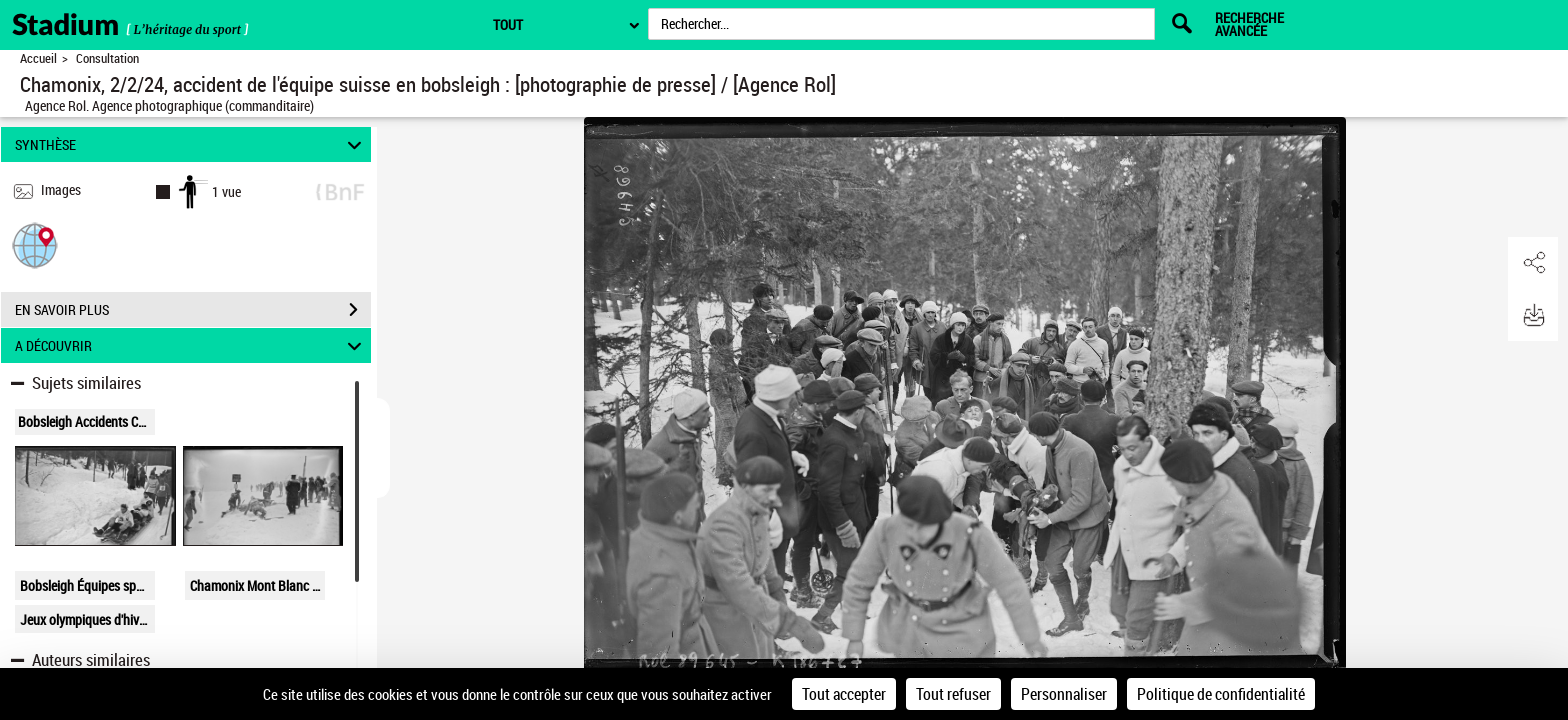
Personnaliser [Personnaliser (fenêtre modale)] (1064, 694)
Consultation (107, 58)
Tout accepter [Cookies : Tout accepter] (844, 694)
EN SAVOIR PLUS (193, 310)
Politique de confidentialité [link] (1221, 694)
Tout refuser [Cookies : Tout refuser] (953, 694)
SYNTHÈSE (191, 144)
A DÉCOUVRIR (191, 345)
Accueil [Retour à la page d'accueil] (38, 58)
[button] (35, 244)
